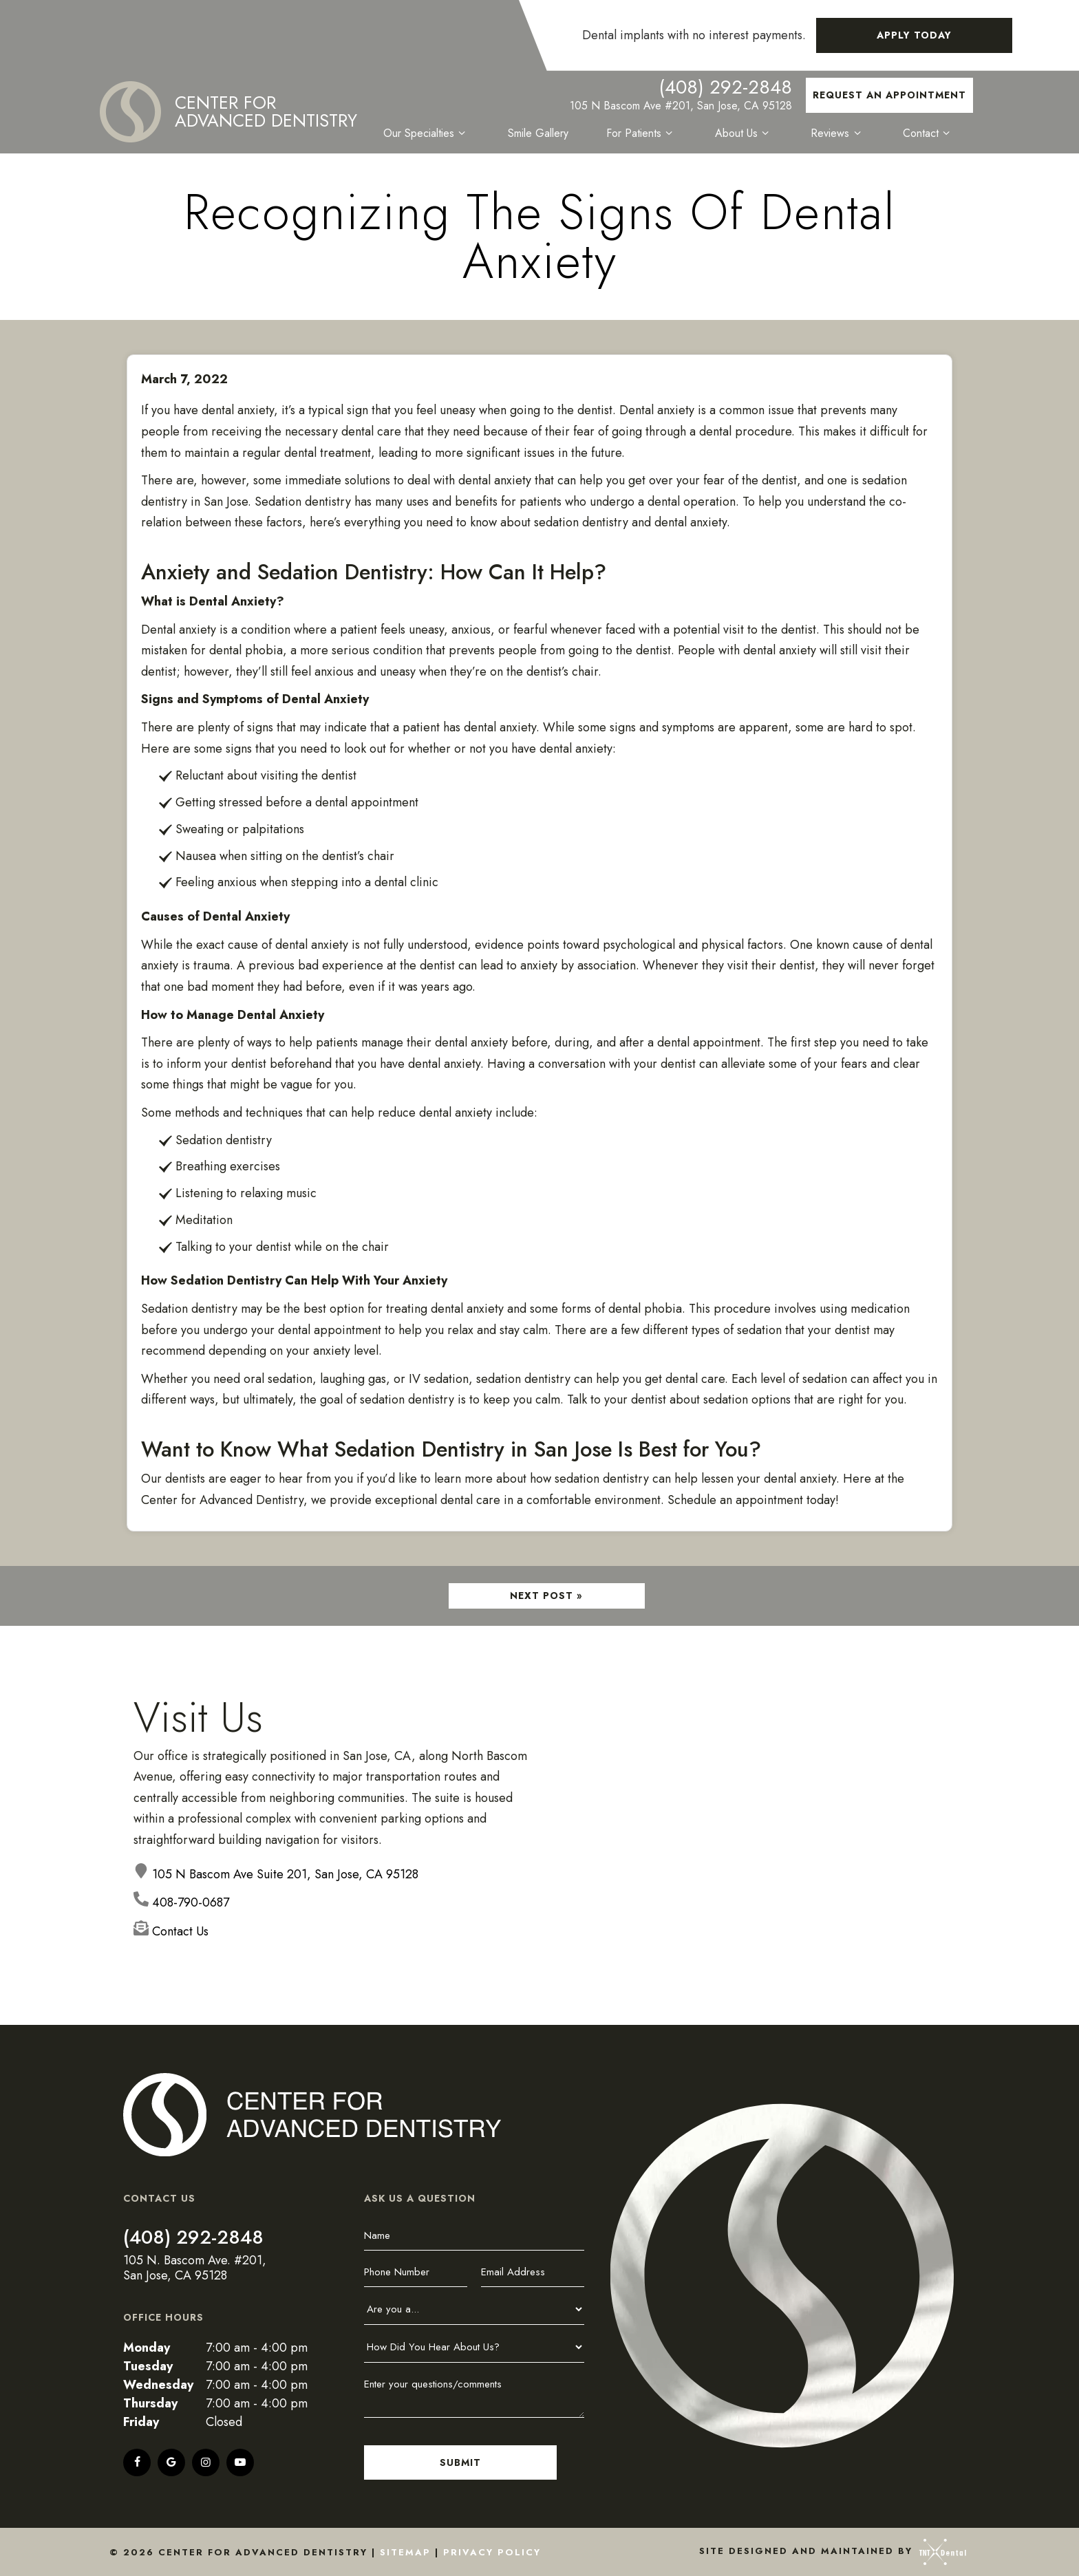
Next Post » (546, 1595)
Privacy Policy (492, 2552)
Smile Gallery (539, 133)
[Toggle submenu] (463, 133)
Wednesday (158, 2385)
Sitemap (405, 2552)
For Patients (642, 133)
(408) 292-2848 (725, 87)
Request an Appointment (889, 95)
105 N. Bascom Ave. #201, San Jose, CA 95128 (194, 2268)
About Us (744, 133)
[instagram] (206, 2462)
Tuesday (148, 2366)
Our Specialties (428, 133)
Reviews (838, 133)
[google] (171, 2462)
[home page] (229, 111)
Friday (141, 2422)
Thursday (150, 2403)
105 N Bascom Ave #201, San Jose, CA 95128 (681, 105)
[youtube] (240, 2462)
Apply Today (914, 35)
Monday (146, 2348)
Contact (928, 133)
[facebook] (137, 2462)
